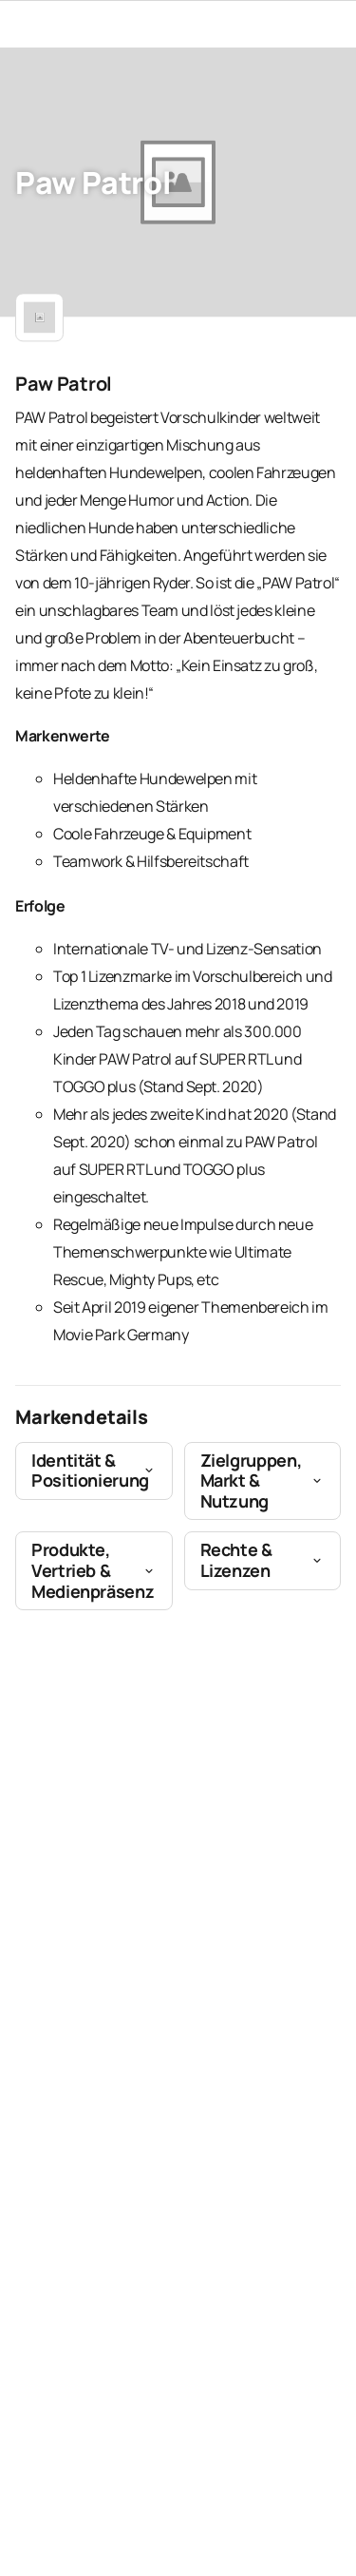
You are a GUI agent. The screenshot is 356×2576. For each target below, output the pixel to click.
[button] (94, 1471)
